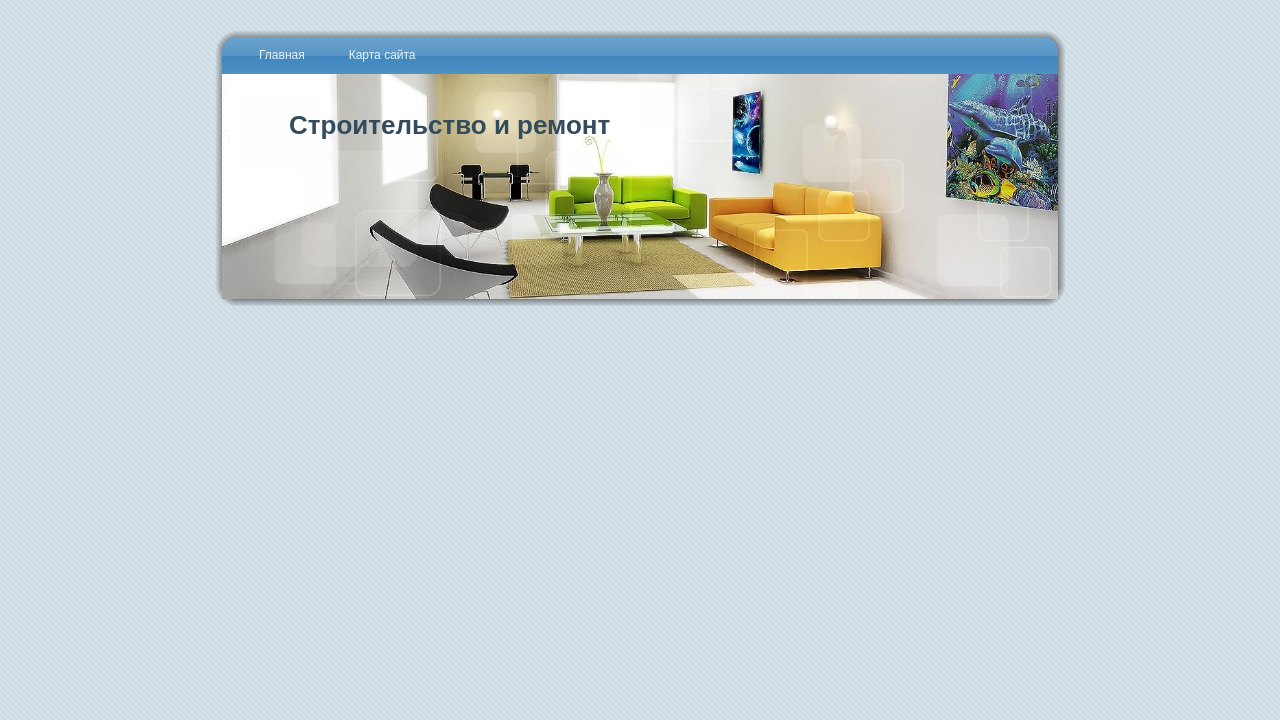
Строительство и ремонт (449, 125)
